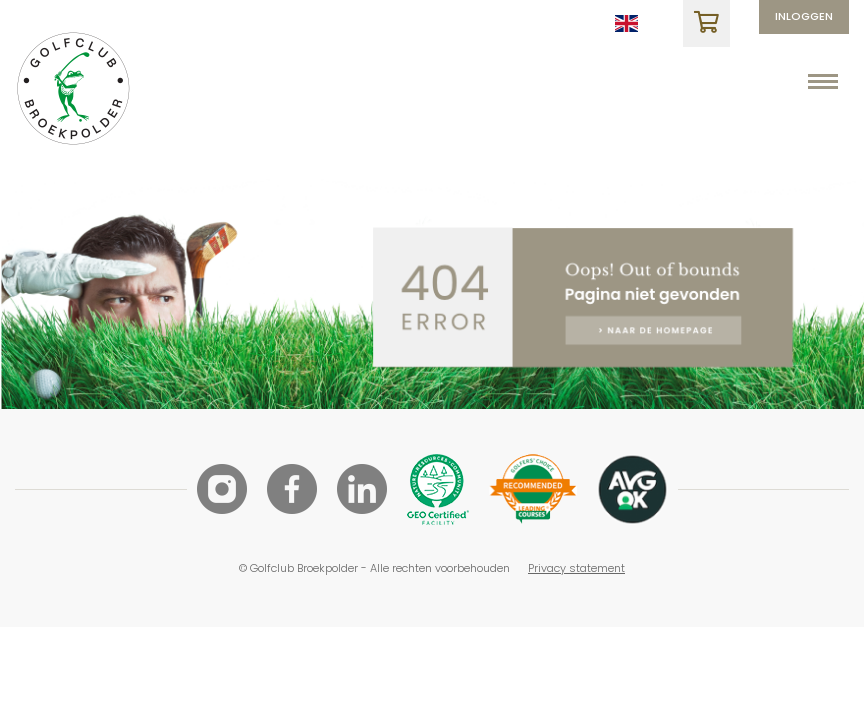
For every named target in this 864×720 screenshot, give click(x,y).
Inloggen (804, 16)
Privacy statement (576, 568)
